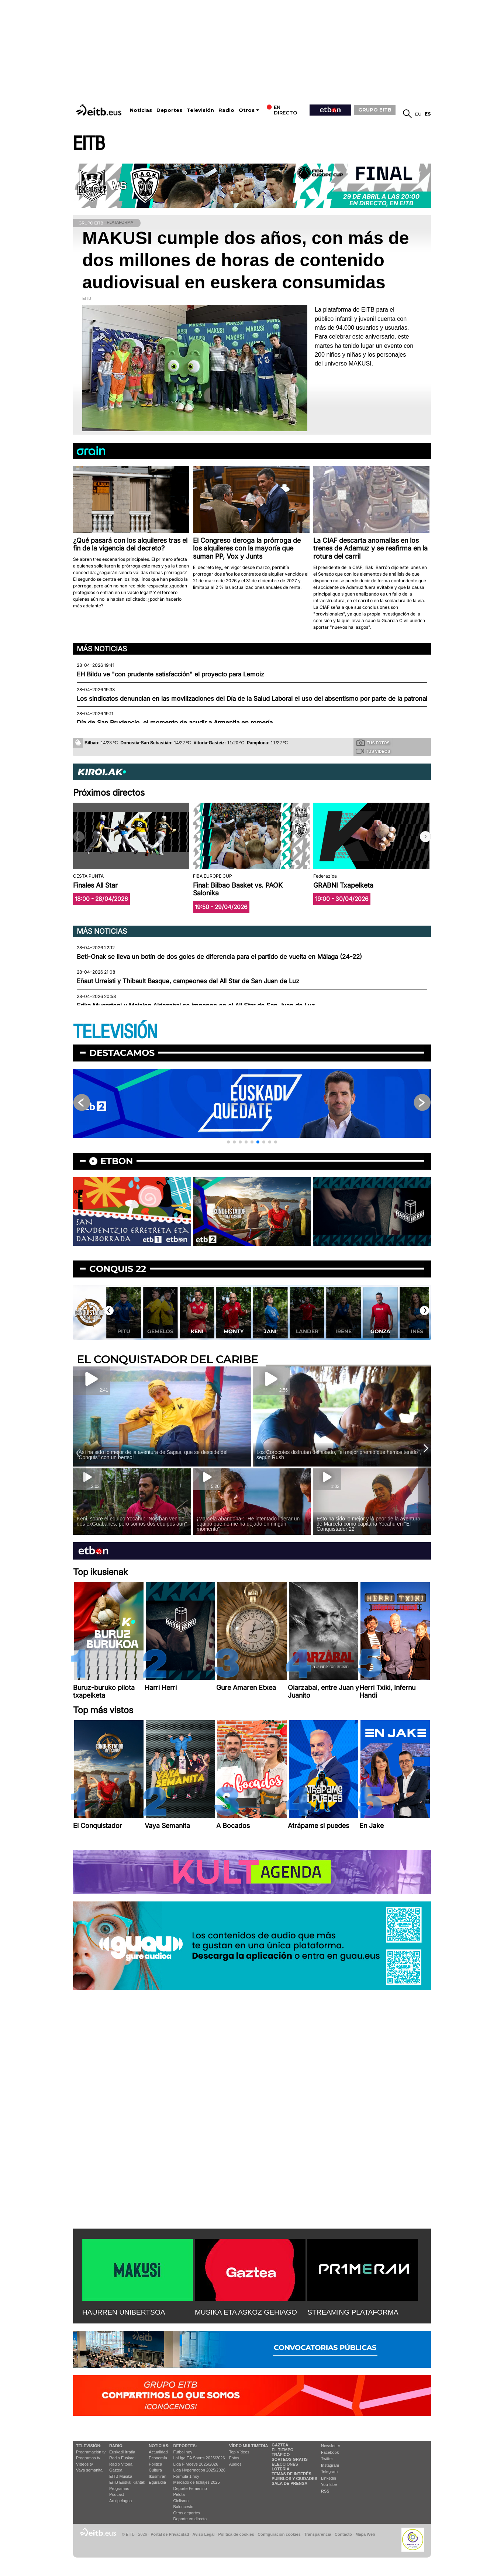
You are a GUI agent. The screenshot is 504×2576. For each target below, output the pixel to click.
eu (418, 114)
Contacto (343, 2534)
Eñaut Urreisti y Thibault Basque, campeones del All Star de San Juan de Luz (188, 981)
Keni (233, 1331)
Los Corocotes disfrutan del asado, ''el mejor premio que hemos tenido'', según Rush (338, 1454)
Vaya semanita (89, 2470)
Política (155, 2464)
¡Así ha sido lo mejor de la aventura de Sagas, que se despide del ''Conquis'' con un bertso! (152, 1454)
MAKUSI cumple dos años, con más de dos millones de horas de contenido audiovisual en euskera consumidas (245, 260)
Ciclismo (181, 2500)
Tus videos (373, 751)
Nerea (123, 1331)
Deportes (169, 110)
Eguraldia (157, 2482)
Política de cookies (236, 2534)
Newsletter (330, 2445)
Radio (226, 110)
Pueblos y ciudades (294, 2478)
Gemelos (197, 1331)
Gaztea (115, 2470)
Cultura (155, 2470)
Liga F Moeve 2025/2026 (195, 2464)
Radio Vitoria (120, 2464)
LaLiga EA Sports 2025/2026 (199, 2458)
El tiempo (282, 2450)
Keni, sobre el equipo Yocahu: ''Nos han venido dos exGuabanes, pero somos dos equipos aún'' (132, 1521)
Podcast (116, 2494)
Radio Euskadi (122, 2458)
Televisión (200, 110)
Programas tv (88, 2458)
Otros (247, 110)
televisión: (88, 2445)
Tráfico (281, 2454)
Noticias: (159, 2445)
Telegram (329, 2471)
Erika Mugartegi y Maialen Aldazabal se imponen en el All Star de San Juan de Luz (196, 1005)
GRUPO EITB (374, 110)
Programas (119, 2488)
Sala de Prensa (289, 2483)
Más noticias (102, 648)
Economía (158, 2458)
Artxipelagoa (120, 2500)
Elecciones (285, 2464)
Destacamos (122, 1052)
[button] (425, 836)
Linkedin (328, 2478)
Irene (380, 1331)
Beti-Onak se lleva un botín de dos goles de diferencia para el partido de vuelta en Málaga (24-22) (219, 956)
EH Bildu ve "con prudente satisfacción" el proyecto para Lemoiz (170, 674)
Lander (343, 1331)
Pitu (159, 1331)
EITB (89, 143)
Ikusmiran (157, 2476)
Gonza (417, 1331)
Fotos (234, 2458)
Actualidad (158, 2452)
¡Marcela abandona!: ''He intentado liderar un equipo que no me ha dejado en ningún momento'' (248, 1524)
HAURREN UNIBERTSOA (123, 2312)
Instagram (330, 2465)
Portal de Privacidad (170, 2534)
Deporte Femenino (190, 2488)
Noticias (141, 110)
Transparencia (317, 2534)
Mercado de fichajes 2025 (196, 2482)
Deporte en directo (190, 2519)
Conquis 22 (117, 1268)
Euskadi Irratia (122, 2452)
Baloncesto (183, 2506)
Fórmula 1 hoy (186, 2476)
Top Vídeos (239, 2452)
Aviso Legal (204, 2534)
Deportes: (185, 2445)
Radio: (116, 2445)
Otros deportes (186, 2513)
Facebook (330, 2452)
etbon (116, 1161)
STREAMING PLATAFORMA (352, 2312)
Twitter (327, 2458)
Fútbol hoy (182, 2452)
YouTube (329, 2484)
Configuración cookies (279, 2534)
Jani (306, 1331)
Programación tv (91, 2452)
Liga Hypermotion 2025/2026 (199, 2470)
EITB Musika (120, 2476)
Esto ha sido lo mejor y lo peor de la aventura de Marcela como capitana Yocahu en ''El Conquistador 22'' (368, 1524)
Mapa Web (365, 2534)
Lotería (280, 2469)
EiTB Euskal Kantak (127, 2482)
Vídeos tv (84, 2464)
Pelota (179, 2494)
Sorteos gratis (290, 2459)
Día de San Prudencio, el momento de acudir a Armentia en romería (175, 722)
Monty (270, 1331)
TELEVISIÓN (115, 1032)
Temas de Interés (291, 2474)
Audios (235, 2464)
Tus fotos (373, 742)
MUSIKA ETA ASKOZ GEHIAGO (246, 2312)
